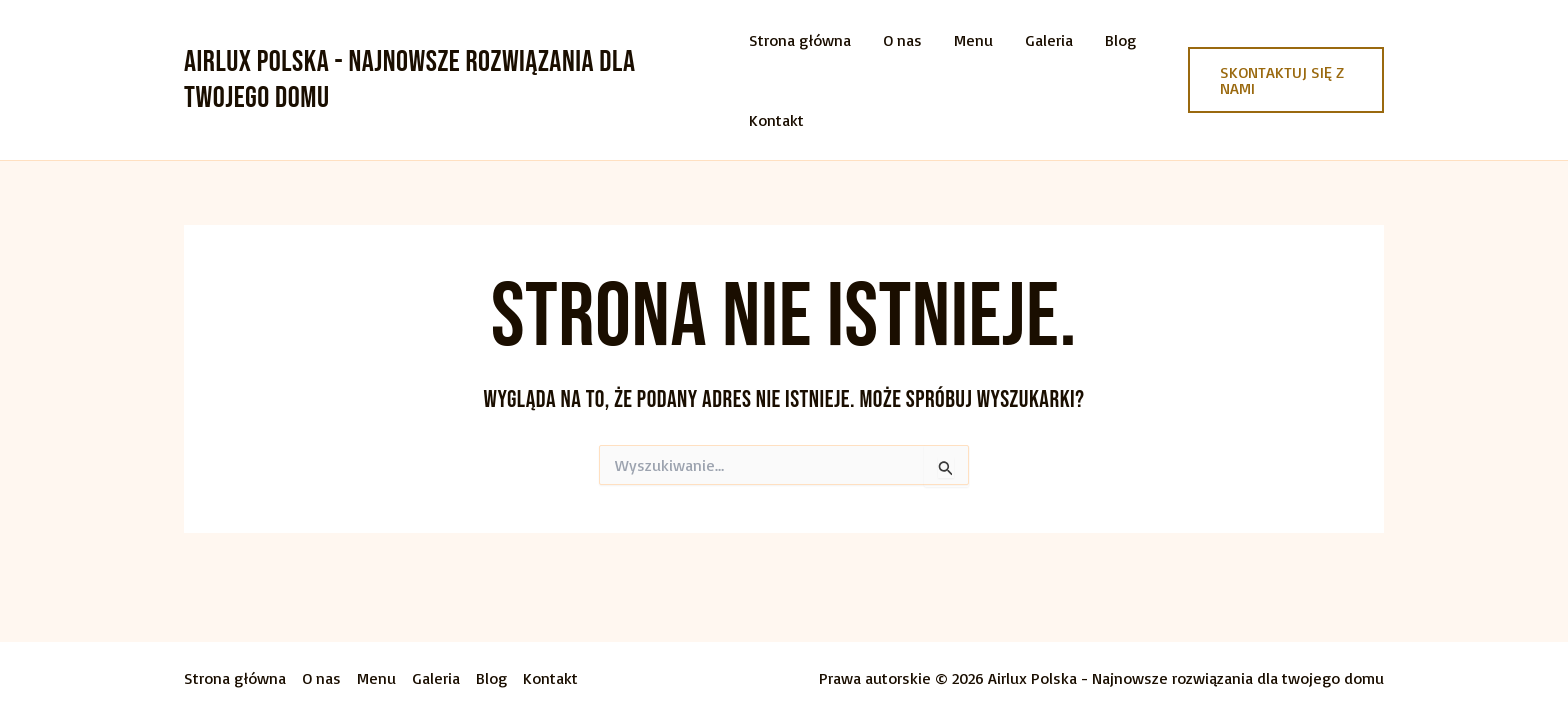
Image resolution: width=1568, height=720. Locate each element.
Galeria (1049, 40)
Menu (973, 40)
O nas (902, 40)
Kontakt (776, 120)
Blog (1120, 40)
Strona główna (800, 40)
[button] (1286, 80)
